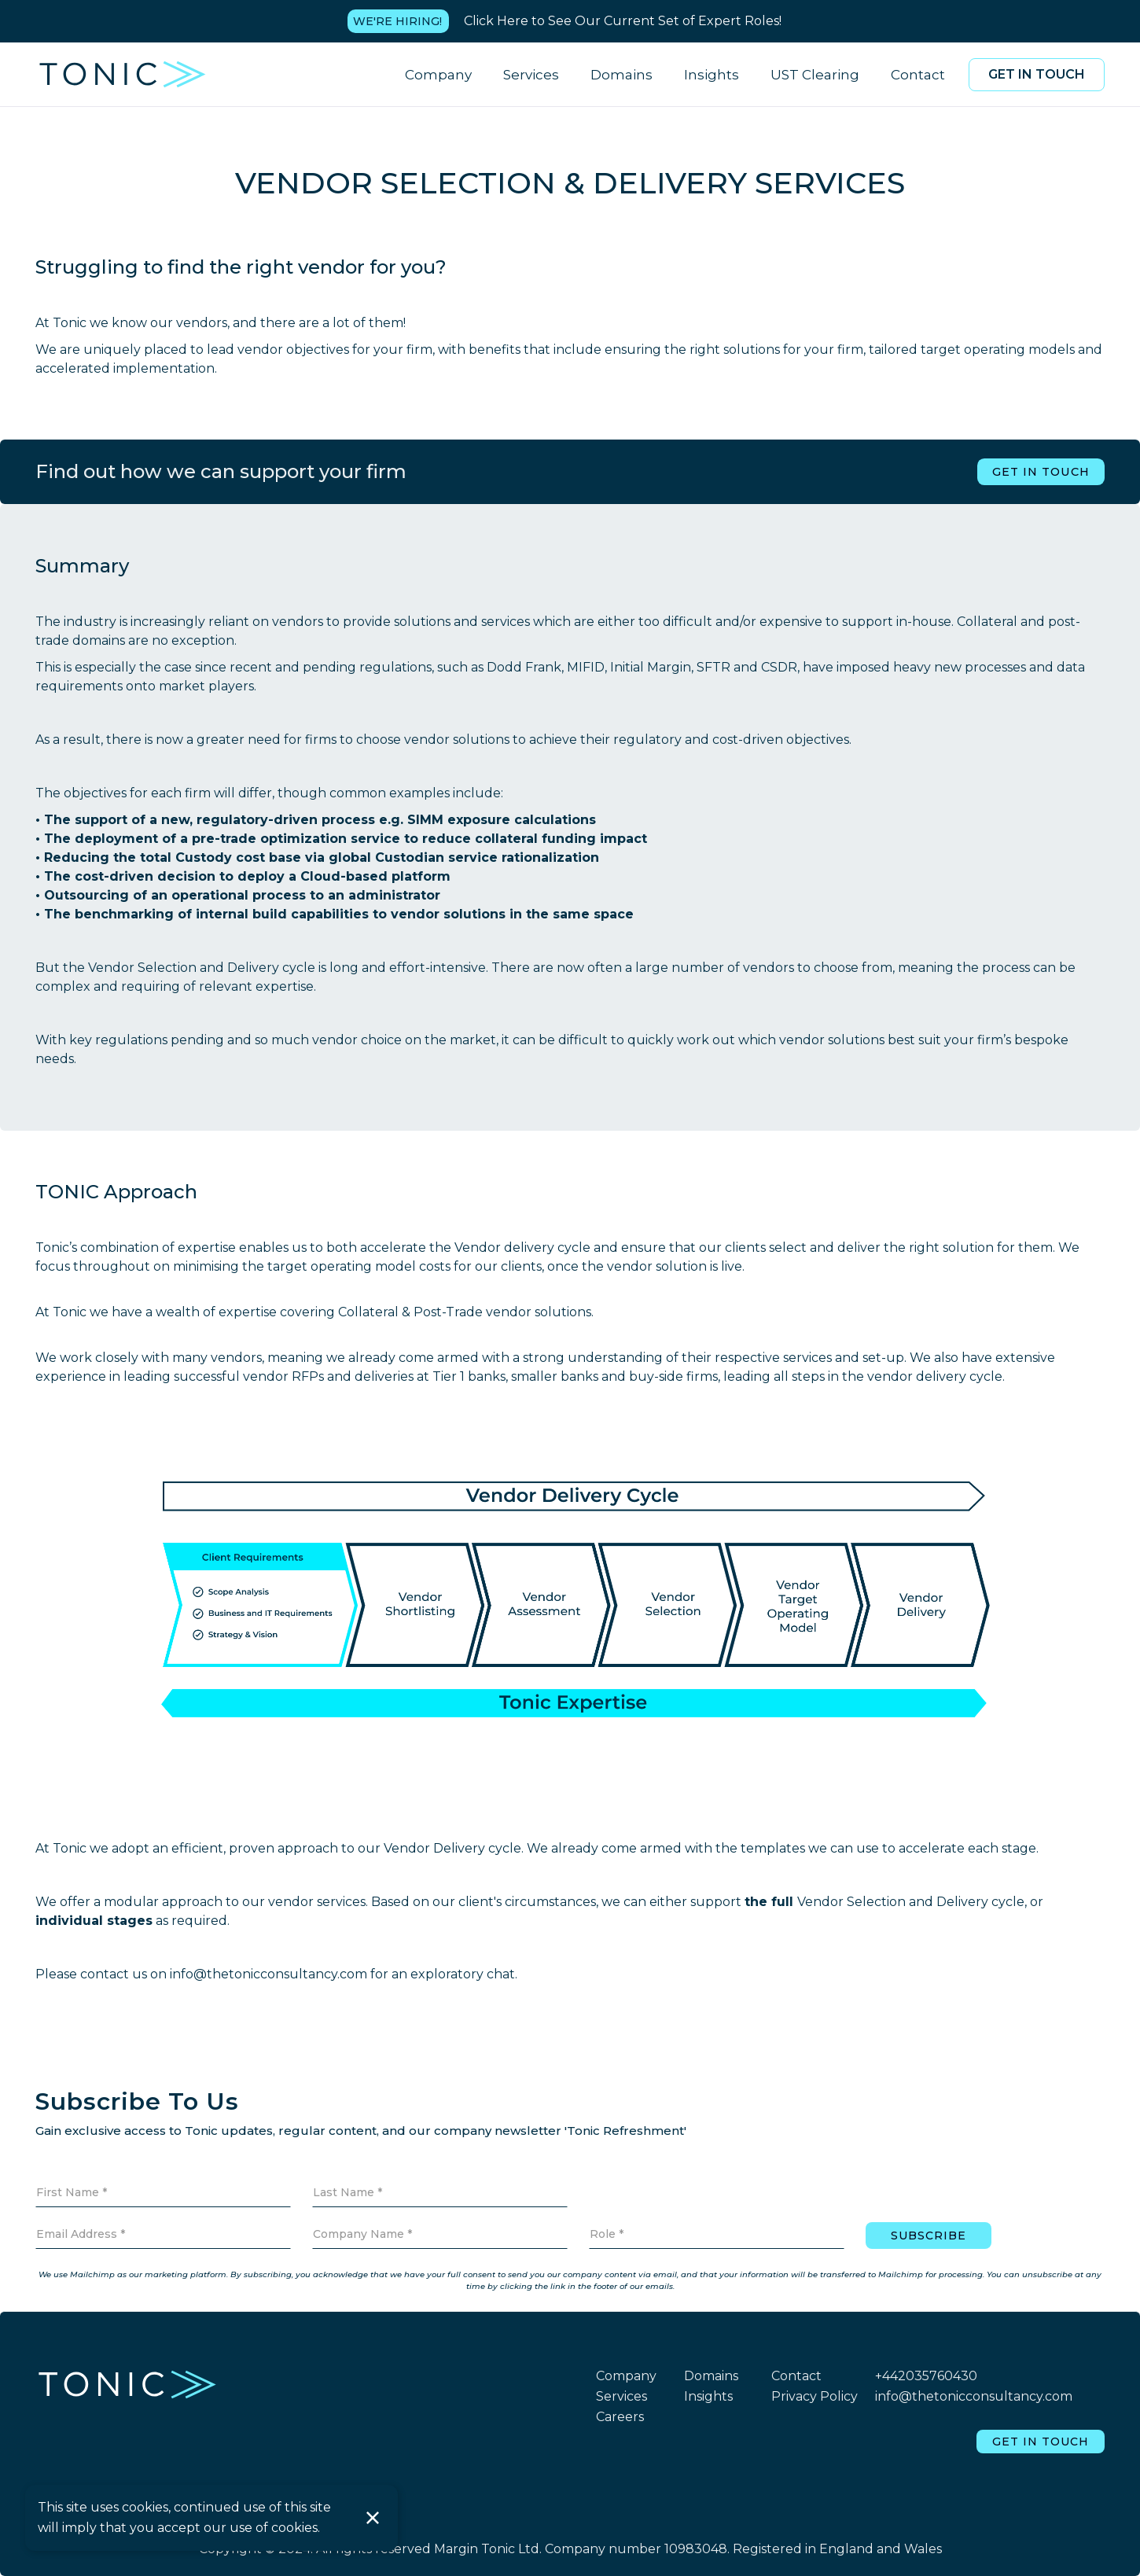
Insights (711, 75)
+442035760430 (926, 2375)
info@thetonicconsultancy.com (973, 2396)
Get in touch (1036, 74)
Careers (620, 2416)
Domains (621, 75)
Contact (918, 75)
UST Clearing (814, 75)
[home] (122, 74)
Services (531, 75)
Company (438, 75)
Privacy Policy (814, 2396)
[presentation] (985, 2185)
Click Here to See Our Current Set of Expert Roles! (622, 20)
